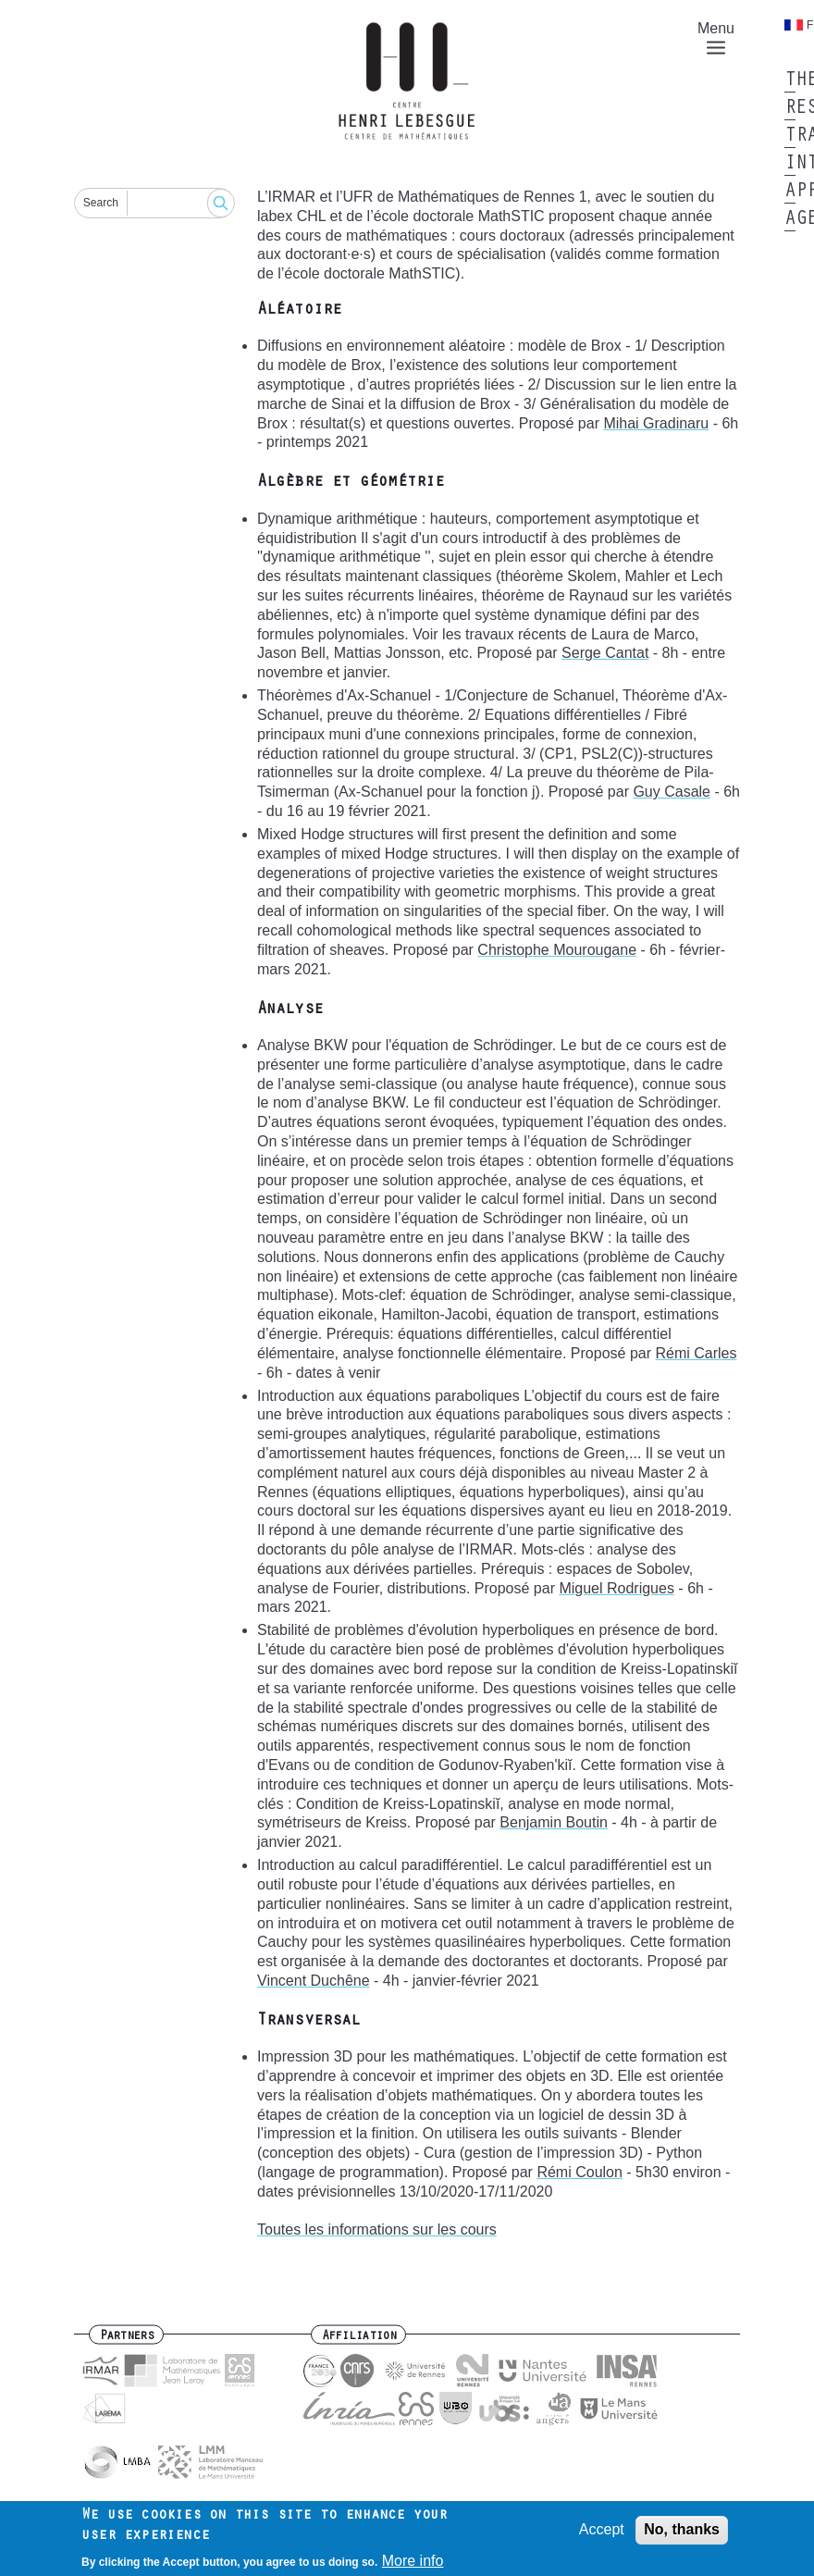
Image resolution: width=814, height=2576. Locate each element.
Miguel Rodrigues (616, 1588)
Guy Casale (671, 791)
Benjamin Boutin (554, 1822)
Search (100, 202)
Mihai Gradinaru (656, 423)
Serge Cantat (604, 653)
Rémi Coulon (579, 2172)
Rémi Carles (695, 1353)
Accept (601, 2535)
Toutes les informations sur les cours (377, 2229)
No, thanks (682, 2535)
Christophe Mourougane (556, 950)
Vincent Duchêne (313, 1980)
